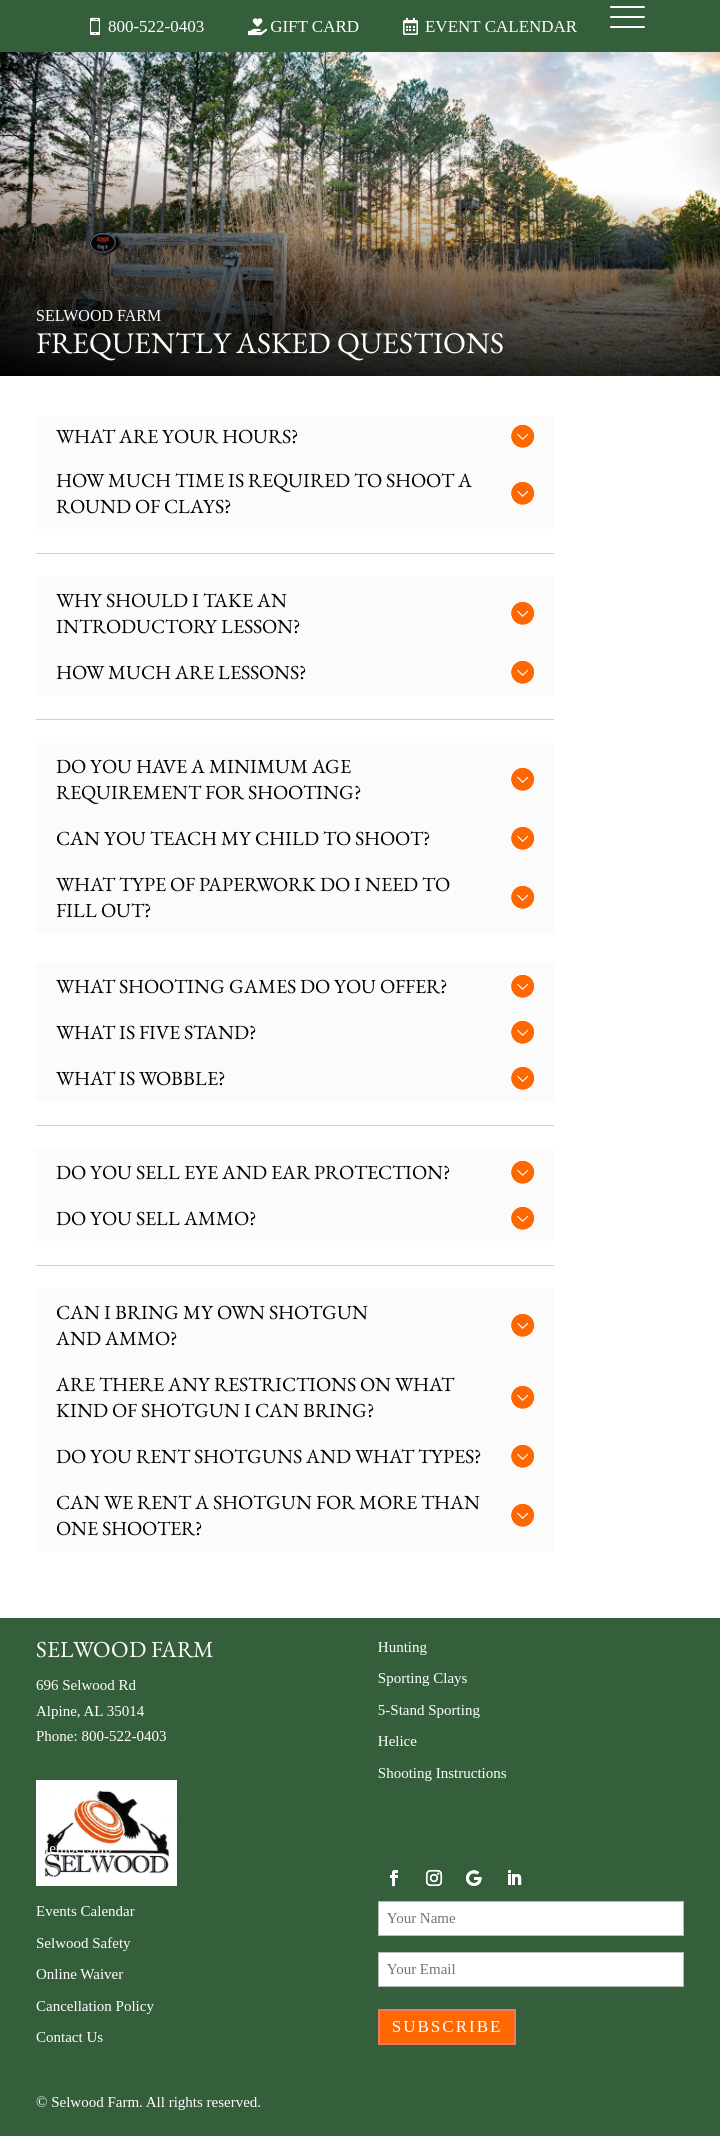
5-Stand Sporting (429, 1710)
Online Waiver (79, 1974)
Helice (397, 1741)
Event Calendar (501, 26)
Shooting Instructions (442, 1773)
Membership (74, 1848)
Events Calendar (85, 1911)
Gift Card (314, 26)
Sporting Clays (423, 1678)
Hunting (402, 1647)
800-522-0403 (156, 26)
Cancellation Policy (95, 2006)
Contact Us (69, 2037)
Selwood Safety (83, 1943)
